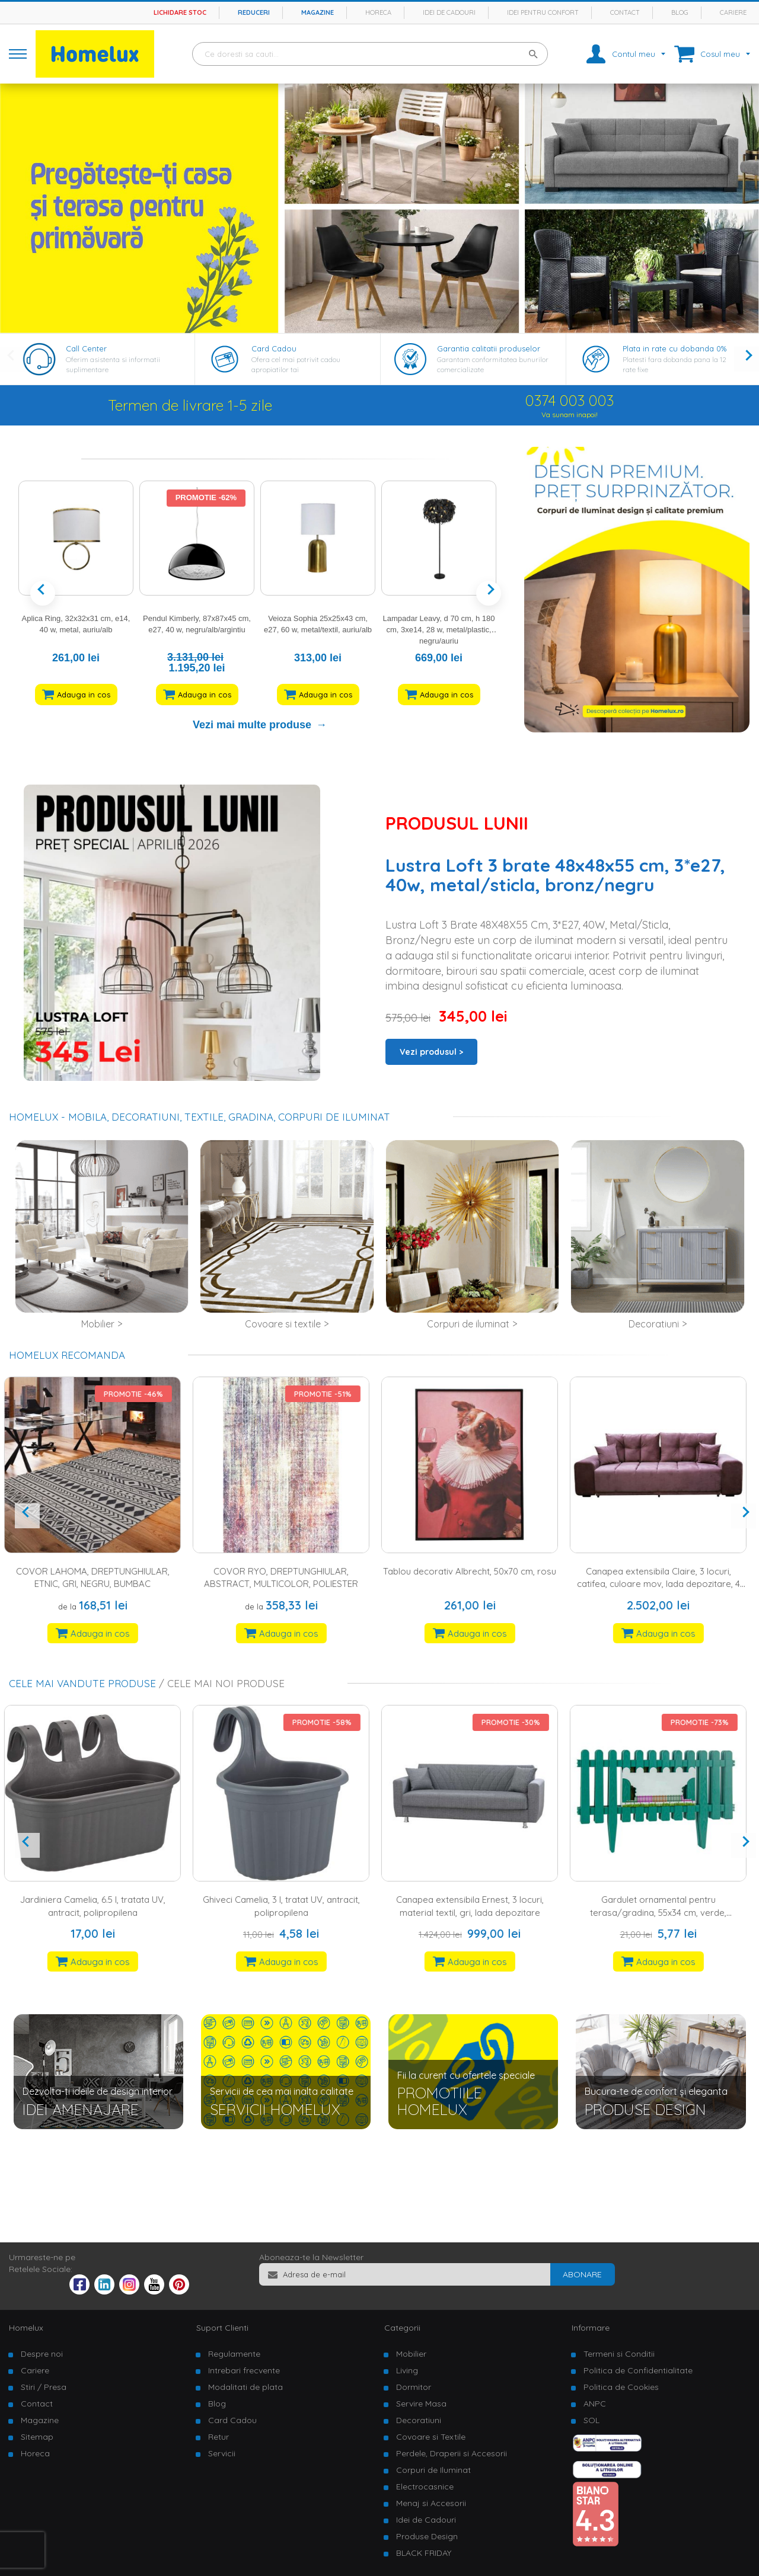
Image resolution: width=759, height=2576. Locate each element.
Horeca (378, 12)
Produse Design (427, 2536)
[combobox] (370, 54)
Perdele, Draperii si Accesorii (451, 2453)
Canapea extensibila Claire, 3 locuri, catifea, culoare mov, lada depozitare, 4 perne (663, 1584)
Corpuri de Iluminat (433, 2470)
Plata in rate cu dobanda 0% (674, 348)
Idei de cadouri (449, 12)
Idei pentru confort (543, 12)
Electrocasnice (425, 2486)
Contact (625, 12)
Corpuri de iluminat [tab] (468, 1324)
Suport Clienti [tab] (222, 2327)
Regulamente (234, 2353)
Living (407, 2370)
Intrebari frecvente (244, 2370)
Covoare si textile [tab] (283, 1324)
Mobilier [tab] (97, 1324)
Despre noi (42, 2353)
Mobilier (411, 2353)
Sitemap (37, 2436)
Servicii (221, 2453)
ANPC (594, 2403)
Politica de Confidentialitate (638, 2370)
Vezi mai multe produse (252, 725)
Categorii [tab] (402, 2327)
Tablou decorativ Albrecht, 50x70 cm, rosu (474, 1571)
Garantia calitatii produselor (488, 348)
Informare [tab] (591, 2327)
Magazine (317, 12)
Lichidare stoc (180, 12)
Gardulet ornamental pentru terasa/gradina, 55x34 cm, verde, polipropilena (663, 1912)
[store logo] (95, 54)
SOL (591, 2420)
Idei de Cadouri (426, 2519)
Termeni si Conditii (619, 2353)
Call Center (86, 348)
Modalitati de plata (245, 2387)
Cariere (733, 12)
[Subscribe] (582, 2274)
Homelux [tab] (26, 2327)
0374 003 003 (569, 400)
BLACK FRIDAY (423, 2553)
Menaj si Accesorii (431, 2503)
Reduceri (254, 12)
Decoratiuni (418, 2420)
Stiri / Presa (43, 2387)
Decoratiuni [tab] (654, 1324)
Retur (218, 2436)
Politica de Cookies (621, 2387)
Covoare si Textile (430, 2436)
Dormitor (413, 2387)
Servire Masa (421, 2403)
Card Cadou (273, 348)
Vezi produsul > (431, 1052)
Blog (679, 12)
